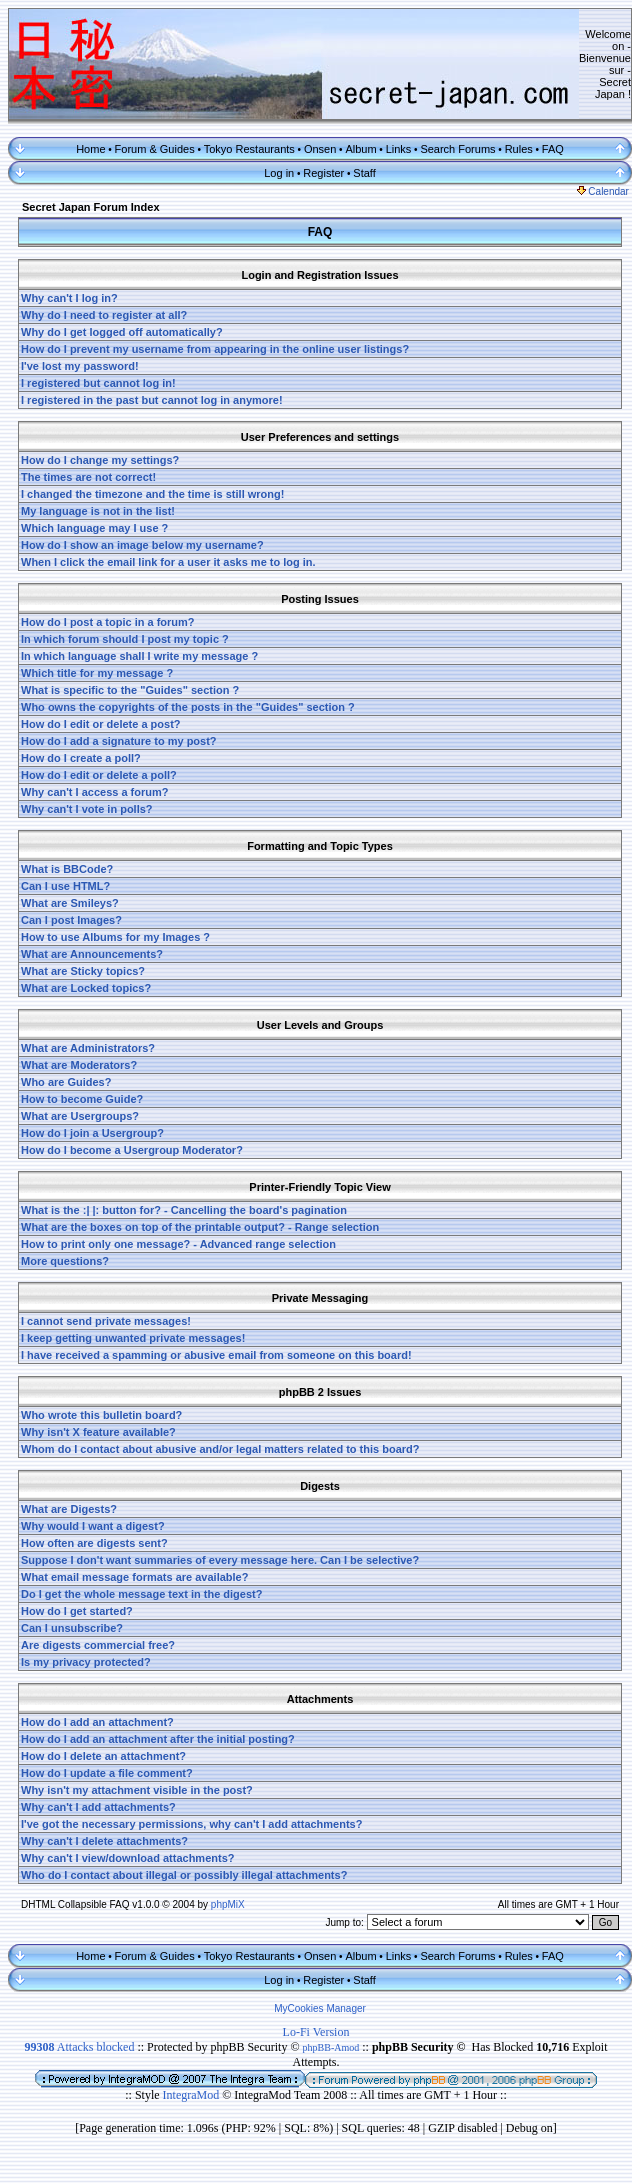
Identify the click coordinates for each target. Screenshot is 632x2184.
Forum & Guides (155, 149)
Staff (364, 173)
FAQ (553, 149)
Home (90, 149)
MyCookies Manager (320, 2008)
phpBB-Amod (331, 2047)
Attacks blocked (79, 2047)
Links (399, 149)
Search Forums (457, 149)
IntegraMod (193, 2095)
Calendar (603, 191)
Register (323, 173)
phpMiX (228, 1904)
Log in (279, 173)
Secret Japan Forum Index (91, 207)
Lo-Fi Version (316, 2032)
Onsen (320, 149)
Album (360, 149)
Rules (519, 149)
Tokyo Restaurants (249, 149)
